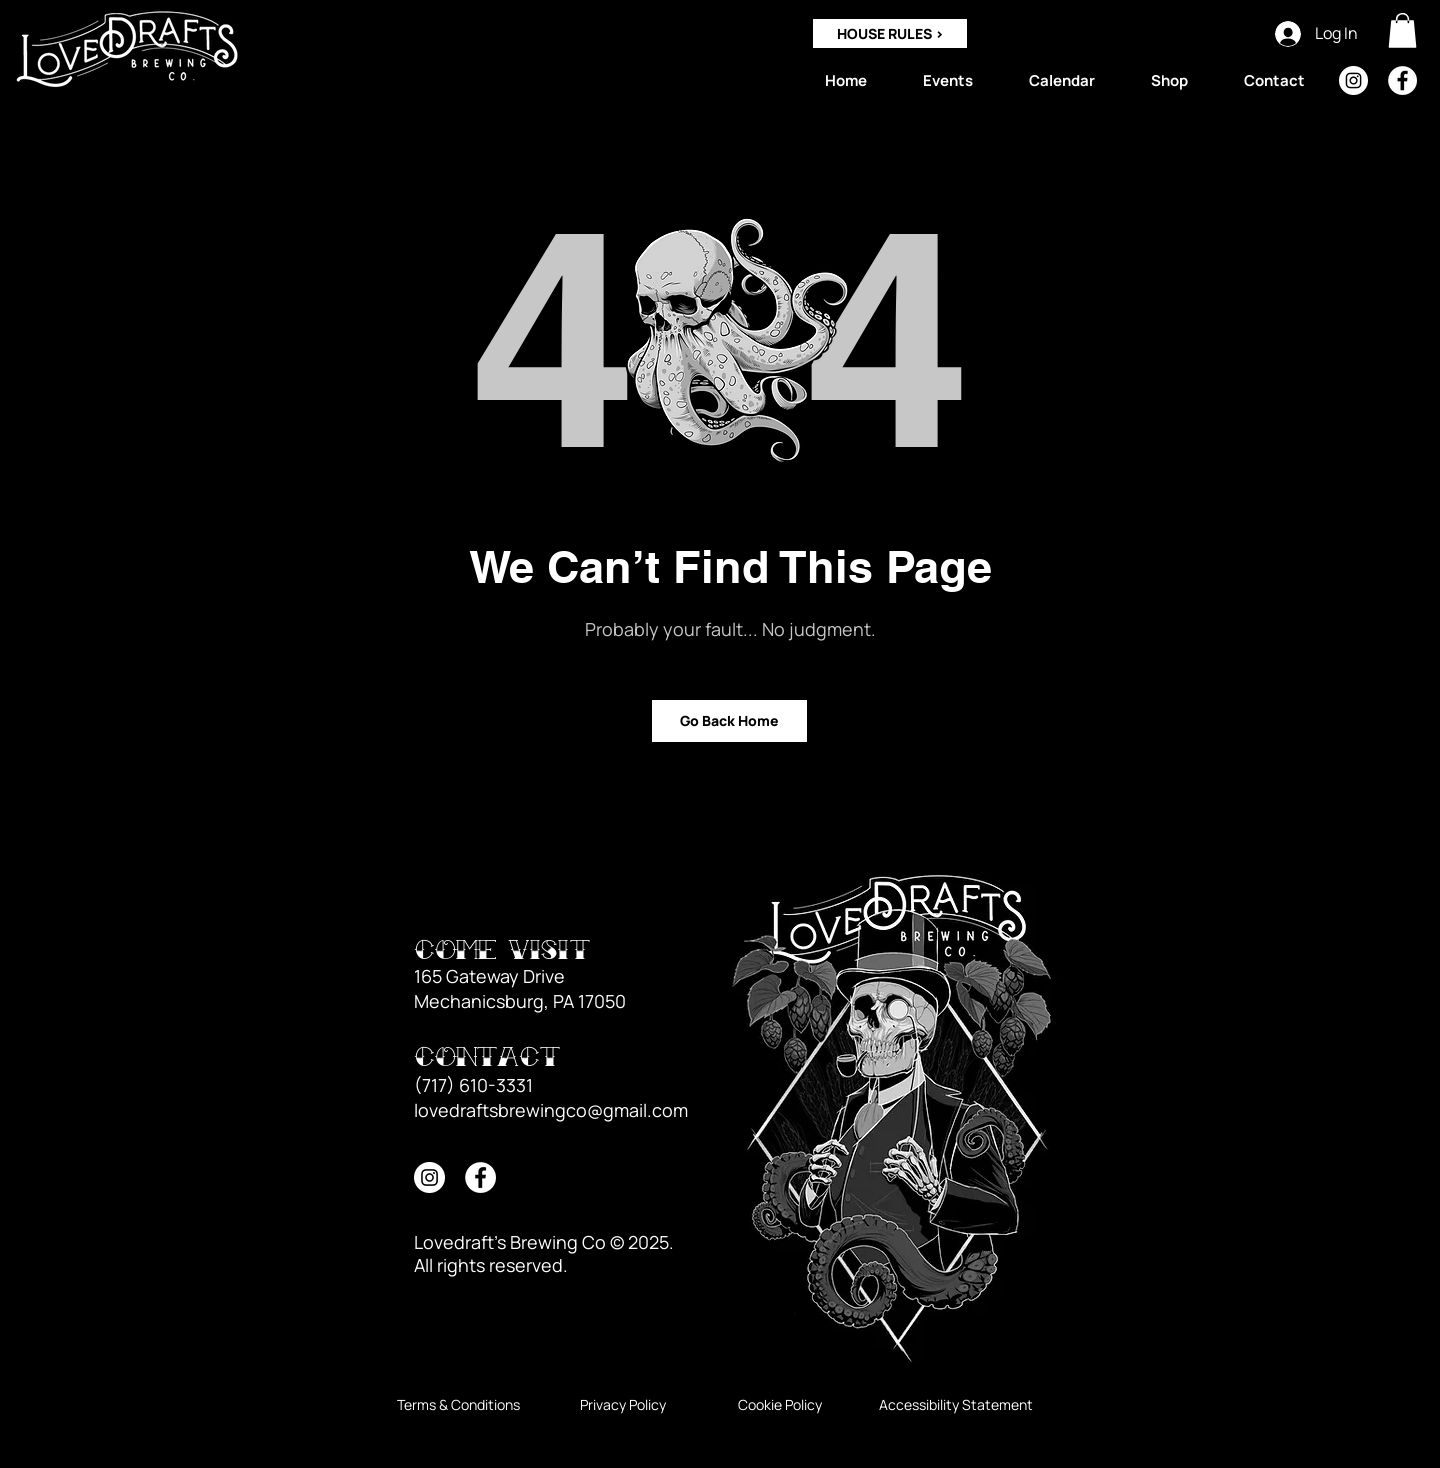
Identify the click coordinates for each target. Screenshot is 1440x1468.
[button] (1402, 30)
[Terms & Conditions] (458, 1405)
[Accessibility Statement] (956, 1405)
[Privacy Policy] (622, 1405)
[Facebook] (1402, 80)
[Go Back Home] (729, 721)
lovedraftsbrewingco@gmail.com (551, 1110)
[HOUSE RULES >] (890, 33)
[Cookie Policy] (779, 1405)
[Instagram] (1353, 80)
